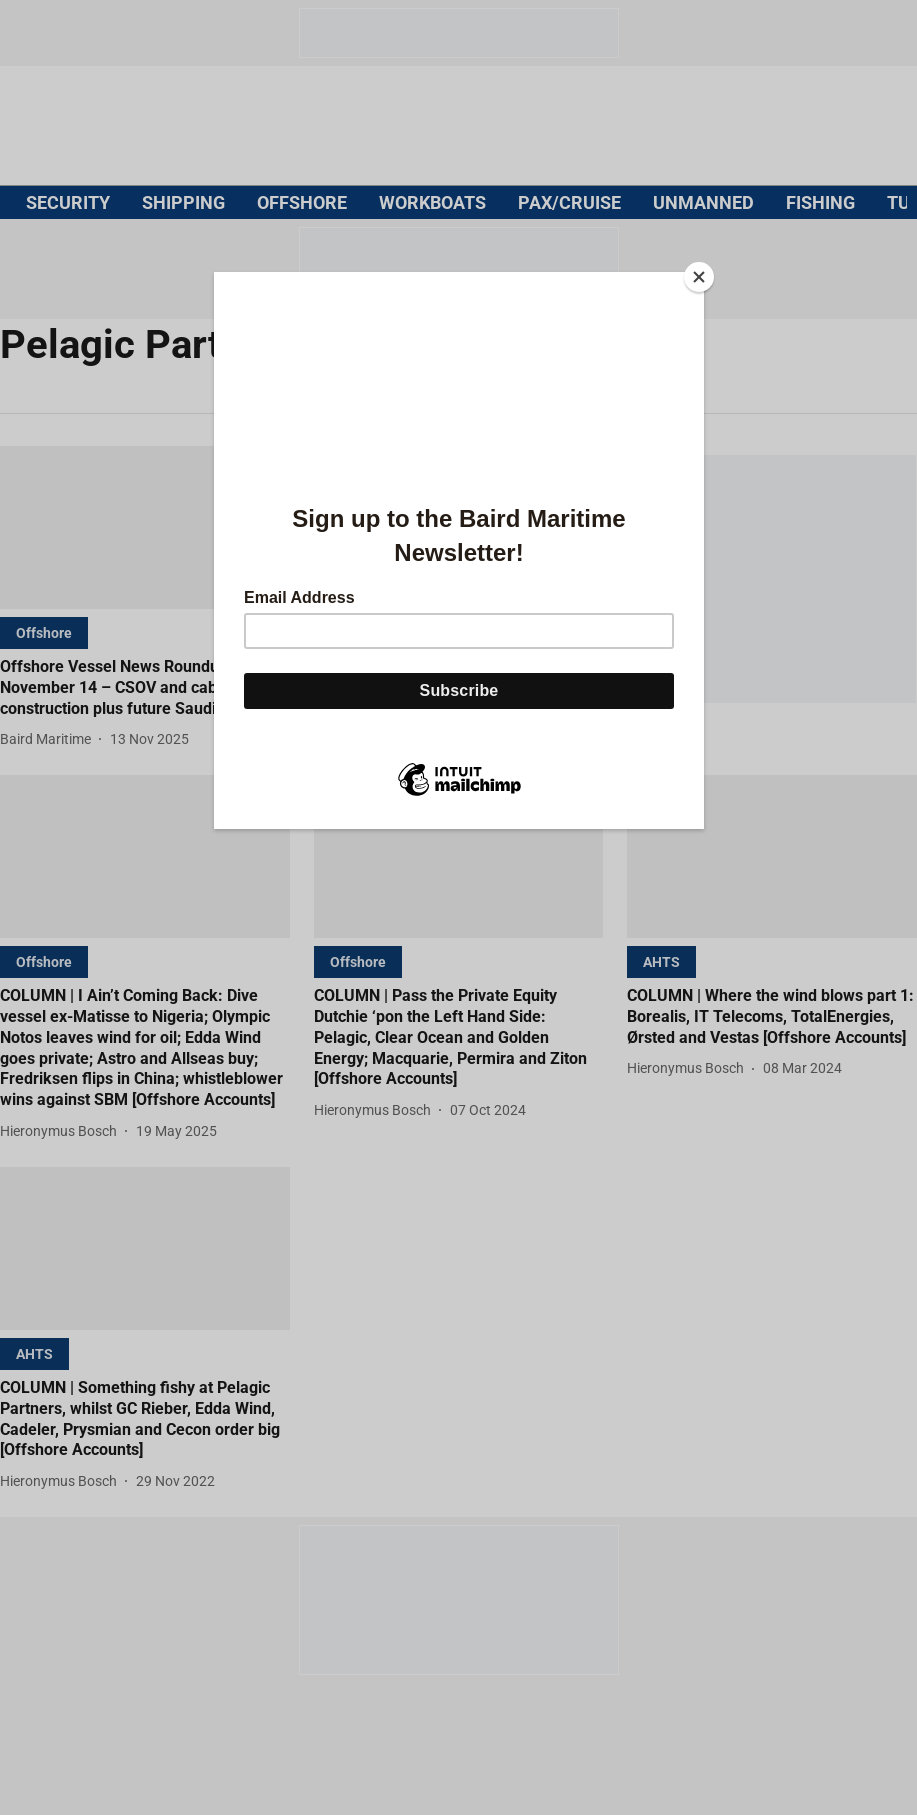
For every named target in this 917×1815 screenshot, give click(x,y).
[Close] (699, 277)
